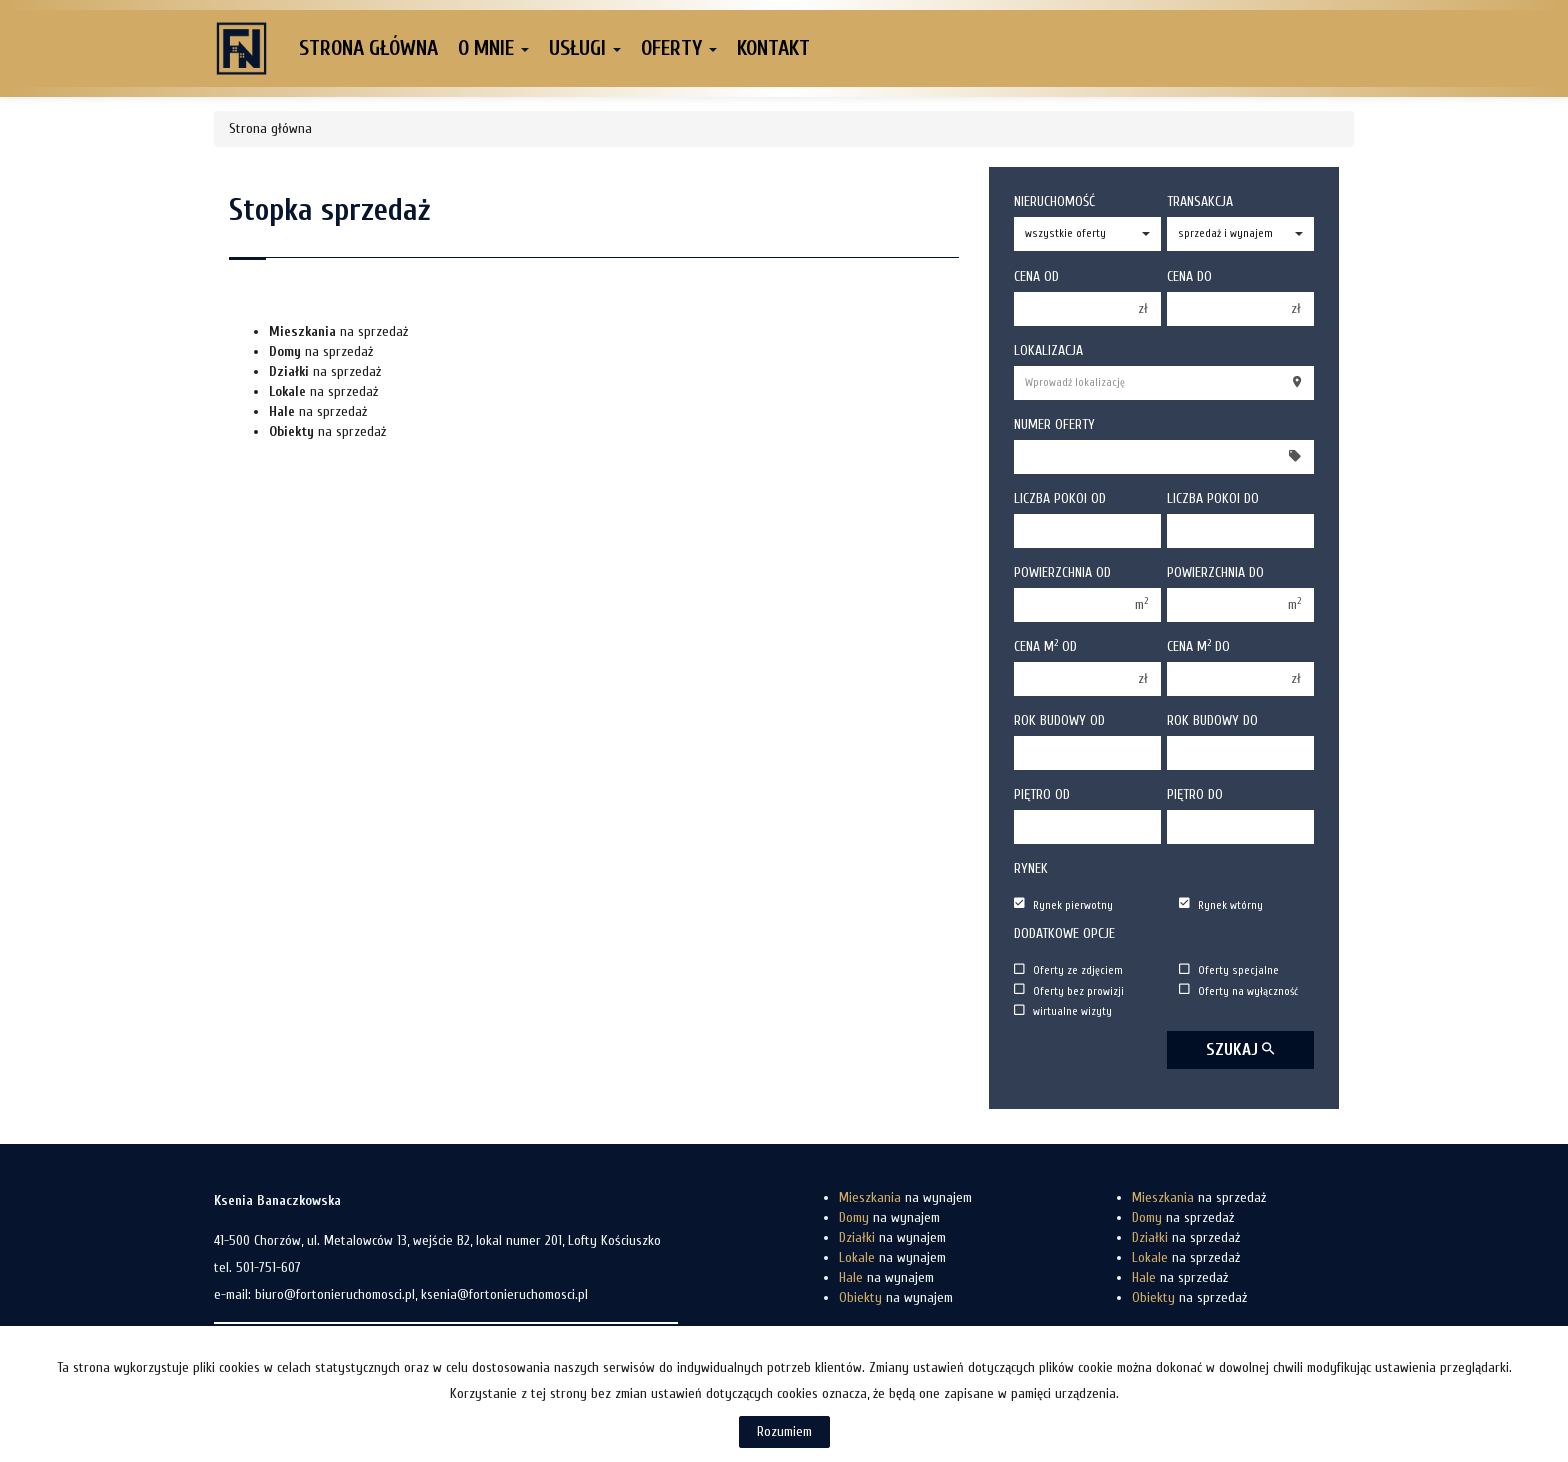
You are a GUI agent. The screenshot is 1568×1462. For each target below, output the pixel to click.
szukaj (1240, 1049)
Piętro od (1042, 794)
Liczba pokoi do (1213, 498)
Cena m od (1045, 646)
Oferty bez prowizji (1069, 990)
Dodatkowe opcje (1064, 933)
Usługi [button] (585, 48)
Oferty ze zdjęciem (1068, 970)
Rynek (1031, 868)
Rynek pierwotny (1063, 904)
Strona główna (368, 48)
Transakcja (1200, 201)
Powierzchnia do (1215, 572)
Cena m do (1198, 646)
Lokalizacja (1048, 350)
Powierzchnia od (1062, 572)
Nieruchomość (1054, 201)
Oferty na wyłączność (1238, 990)
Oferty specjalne (1229, 970)
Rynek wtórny (1221, 904)
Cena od (1036, 276)
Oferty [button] (679, 48)
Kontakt (773, 48)
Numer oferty (1054, 424)
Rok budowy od (1059, 720)
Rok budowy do (1212, 720)
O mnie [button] (493, 48)
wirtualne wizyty (1063, 1011)
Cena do (1189, 276)
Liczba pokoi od (1060, 498)
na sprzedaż (338, 331)
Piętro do (1195, 794)
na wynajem (905, 1197)
